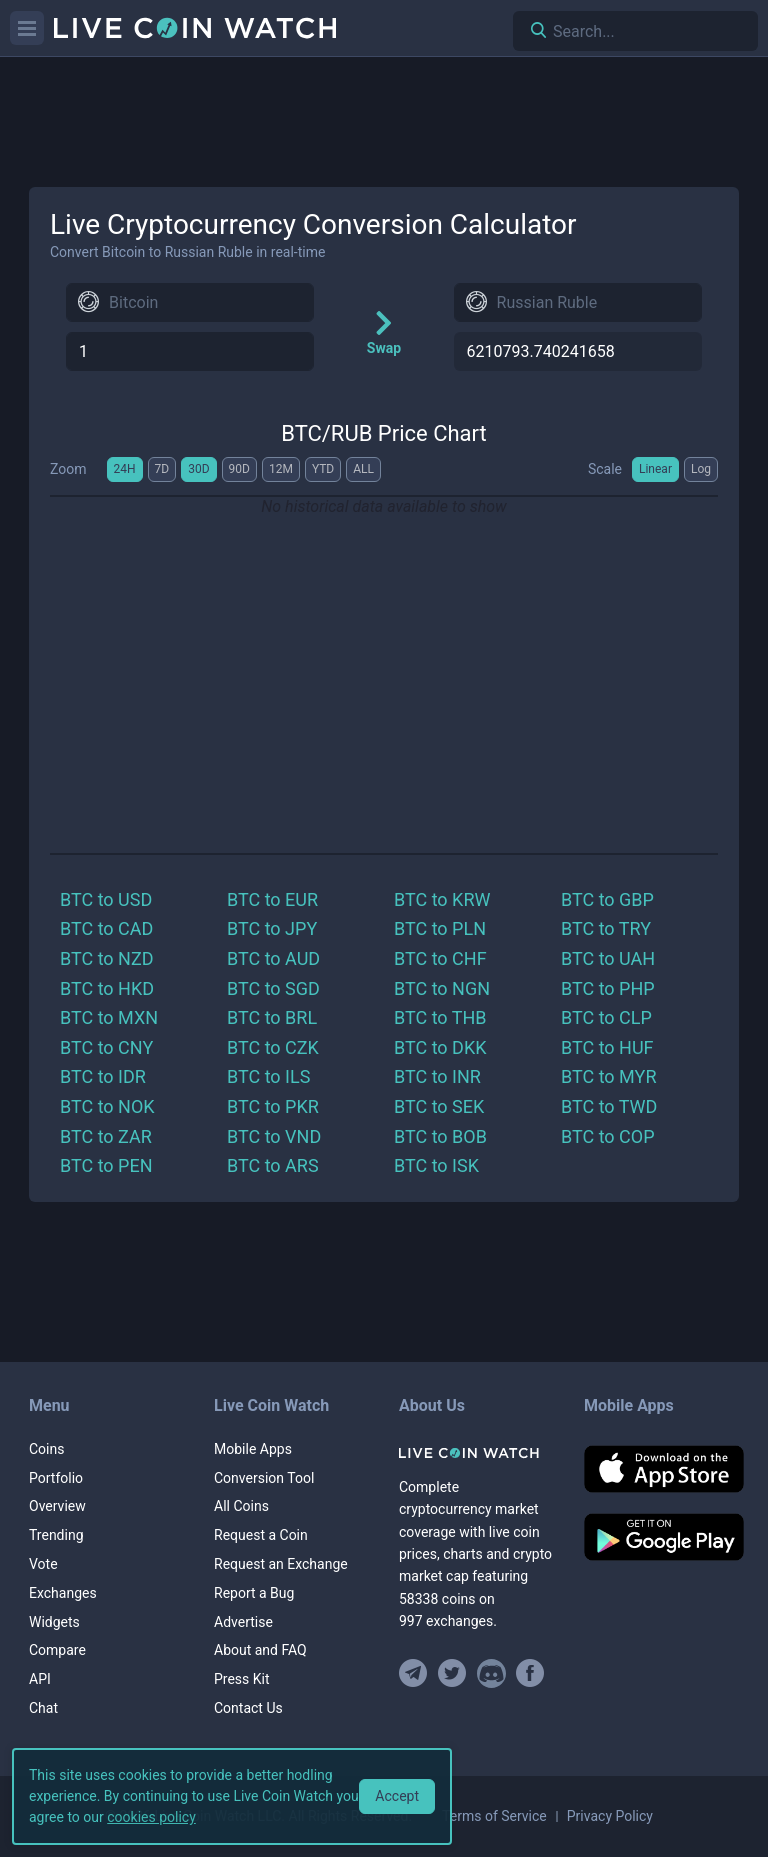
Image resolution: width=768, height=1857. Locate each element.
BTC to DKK (440, 1047)
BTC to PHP (608, 988)
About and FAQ (260, 1650)
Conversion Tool (264, 1478)
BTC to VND (274, 1136)
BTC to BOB (440, 1136)
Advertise (243, 1622)
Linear (655, 469)
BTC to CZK (273, 1047)
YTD (323, 469)
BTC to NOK (107, 1106)
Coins (46, 1449)
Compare (57, 1650)
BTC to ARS (273, 1165)
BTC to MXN (109, 1017)
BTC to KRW (442, 899)
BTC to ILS (268, 1076)
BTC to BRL (272, 1017)
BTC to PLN (440, 928)
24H (125, 469)
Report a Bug (254, 1593)
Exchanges (63, 1593)
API (40, 1679)
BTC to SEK (439, 1106)
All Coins (241, 1506)
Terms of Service (494, 1816)
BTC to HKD (107, 988)
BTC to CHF (440, 958)
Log (701, 469)
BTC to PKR (273, 1106)
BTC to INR (437, 1076)
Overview (57, 1506)
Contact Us (248, 1708)
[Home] (476, 1453)
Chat (43, 1708)
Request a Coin (261, 1535)
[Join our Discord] (491, 1673)
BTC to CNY (106, 1047)
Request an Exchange (281, 1564)
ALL (363, 469)
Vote (43, 1564)
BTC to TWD (609, 1106)
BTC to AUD (273, 958)
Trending (56, 1535)
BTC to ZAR (106, 1136)
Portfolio (56, 1478)
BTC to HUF (607, 1047)
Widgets (54, 1622)
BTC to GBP (607, 899)
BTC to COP (608, 1136)
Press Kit (242, 1679)
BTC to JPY (272, 928)
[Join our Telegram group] (416, 1673)
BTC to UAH (608, 958)
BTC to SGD (273, 988)
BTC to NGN (442, 988)
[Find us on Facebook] (530, 1673)
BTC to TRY (606, 928)
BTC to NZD (107, 958)
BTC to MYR (608, 1076)
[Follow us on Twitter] (452, 1673)
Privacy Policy (610, 1816)
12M (281, 469)
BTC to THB (440, 1017)
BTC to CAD (106, 928)
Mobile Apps (253, 1449)
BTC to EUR (272, 899)
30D (198, 469)
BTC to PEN (106, 1165)
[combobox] (190, 302)
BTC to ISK (436, 1165)
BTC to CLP (606, 1017)
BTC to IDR (103, 1076)
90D (239, 469)
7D (162, 469)
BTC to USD (106, 899)
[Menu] (27, 28)
